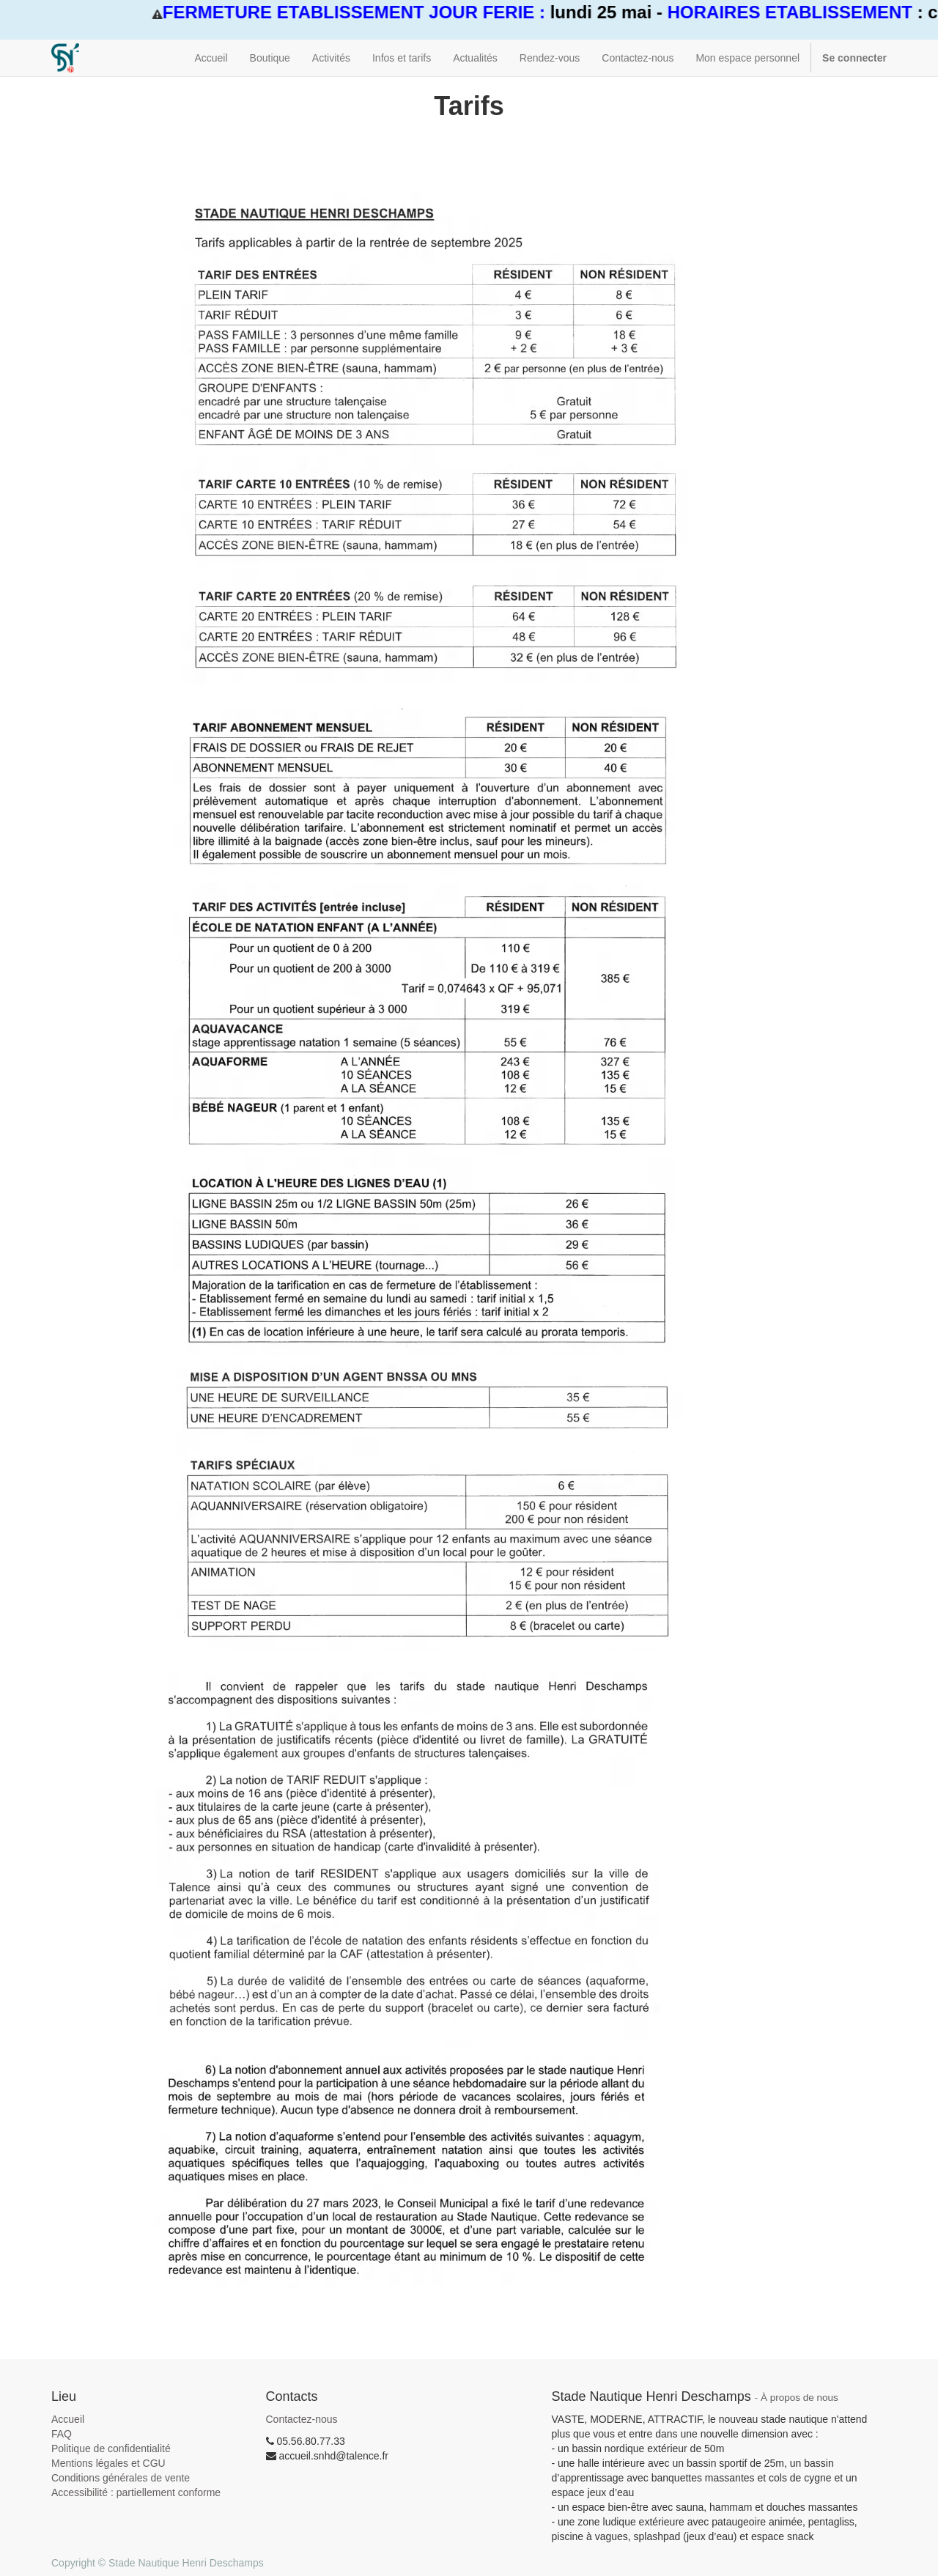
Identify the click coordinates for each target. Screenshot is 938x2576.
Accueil (67, 2419)
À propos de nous (799, 2397)
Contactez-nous (302, 2419)
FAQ (61, 2434)
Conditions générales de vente (120, 2478)
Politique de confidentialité (111, 2448)
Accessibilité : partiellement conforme (136, 2492)
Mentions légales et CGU (108, 2463)
